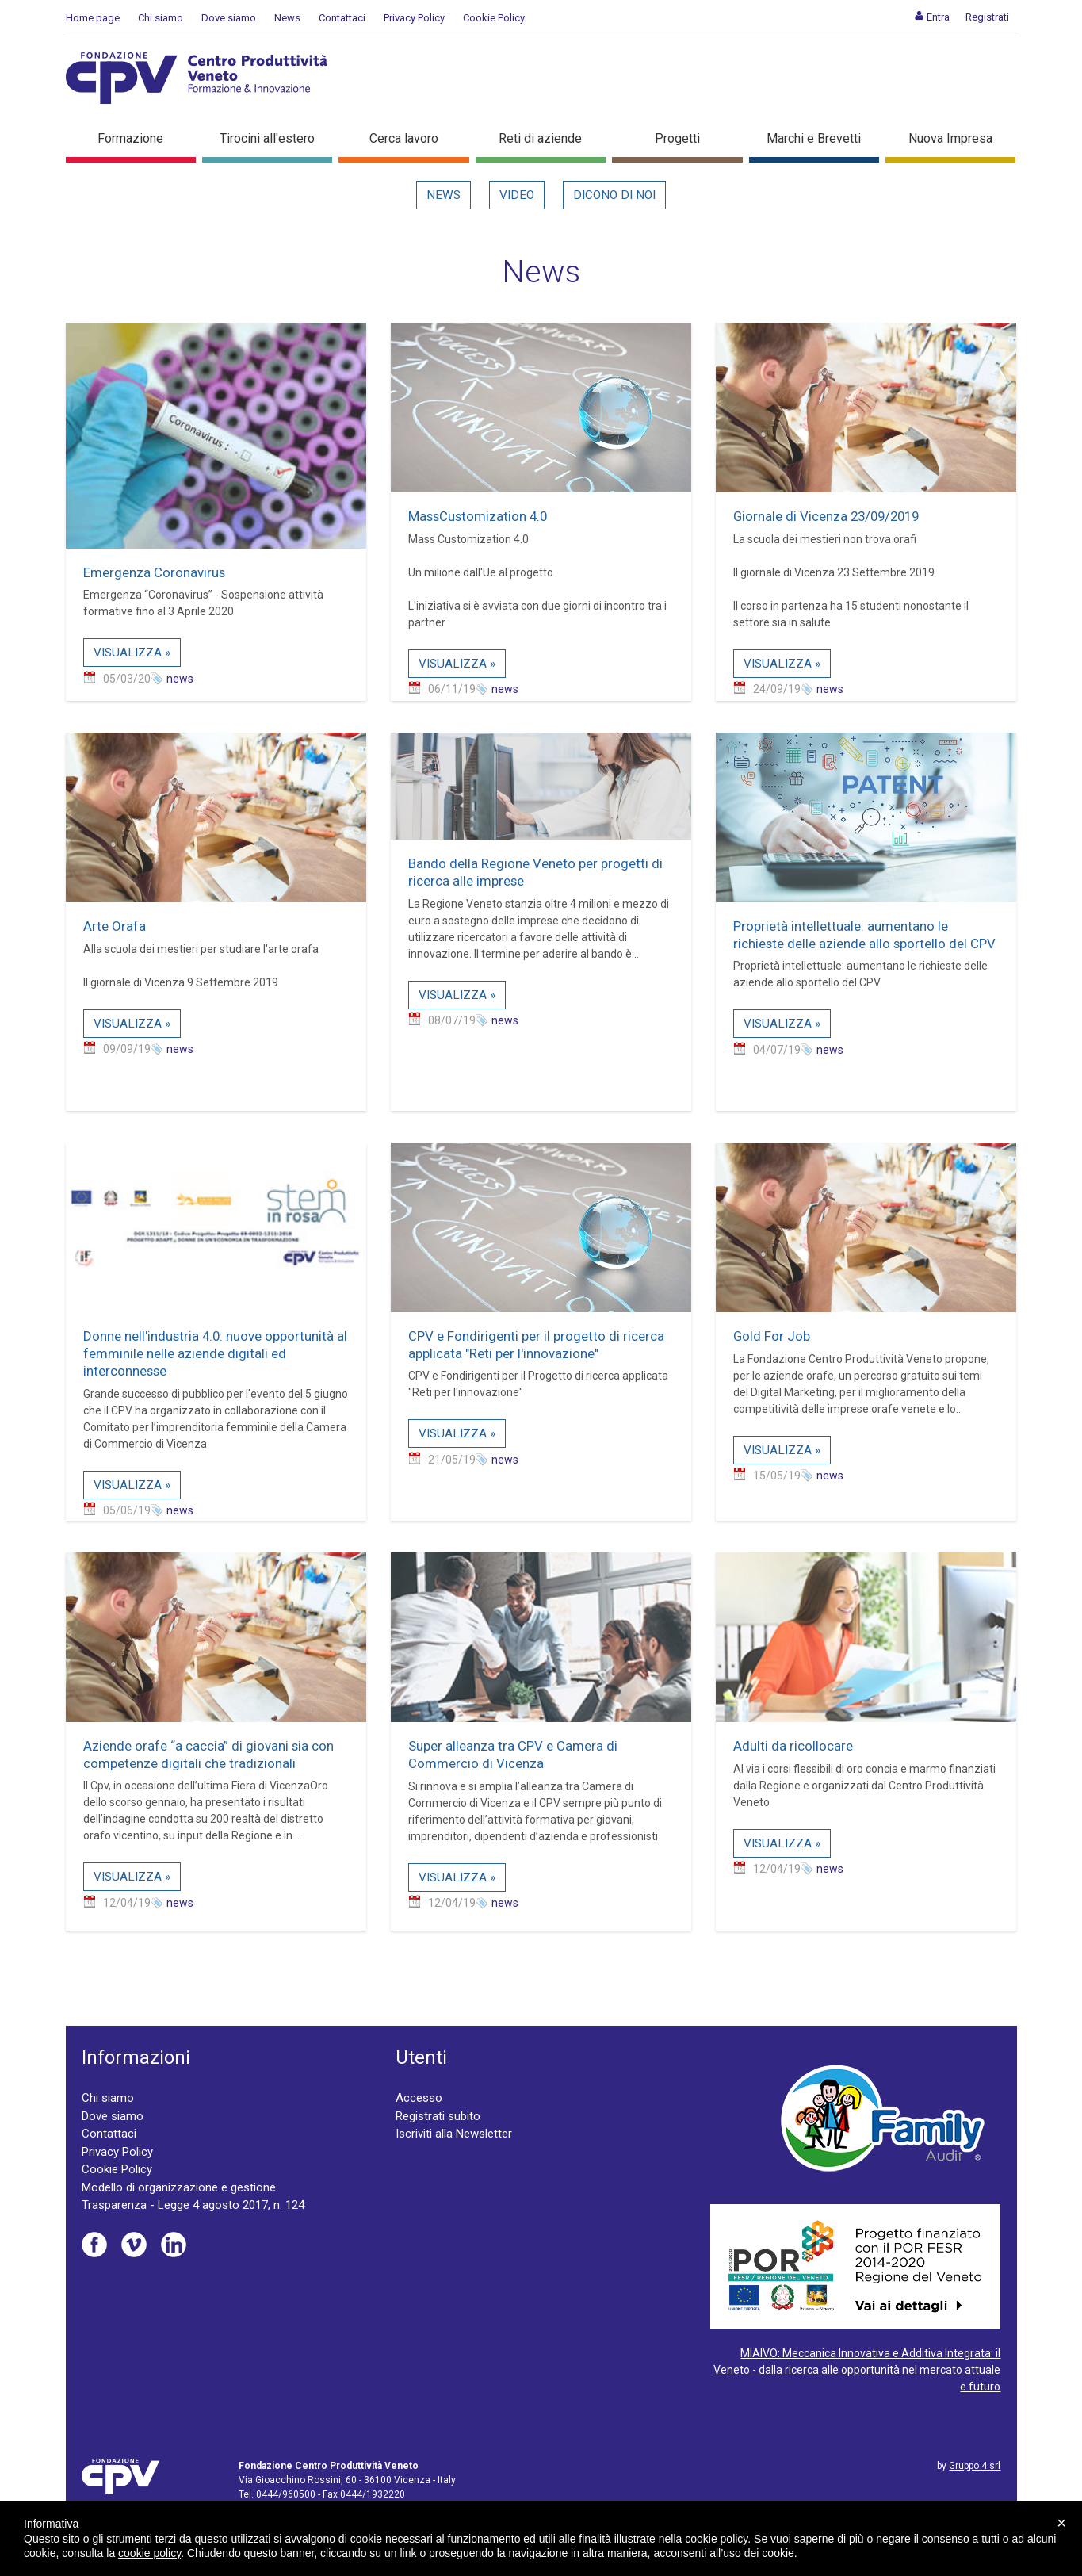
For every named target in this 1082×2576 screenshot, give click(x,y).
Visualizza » (132, 652)
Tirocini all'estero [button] (267, 138)
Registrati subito (438, 2116)
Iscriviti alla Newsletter (454, 2133)
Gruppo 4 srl (974, 2465)
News (287, 18)
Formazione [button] (130, 138)
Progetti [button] (677, 138)
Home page (93, 18)
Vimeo (134, 2244)
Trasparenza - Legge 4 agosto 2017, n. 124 (193, 2205)
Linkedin (173, 2244)
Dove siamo (228, 18)
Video (516, 195)
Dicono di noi (614, 195)
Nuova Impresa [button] (950, 138)
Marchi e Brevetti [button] (814, 138)
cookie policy (149, 2553)
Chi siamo (160, 18)
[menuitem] (932, 17)
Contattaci (342, 18)
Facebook (94, 2244)
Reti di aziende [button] (540, 138)
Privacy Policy (414, 18)
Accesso (419, 2098)
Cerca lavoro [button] (403, 138)
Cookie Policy (494, 18)
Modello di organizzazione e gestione (179, 2187)
